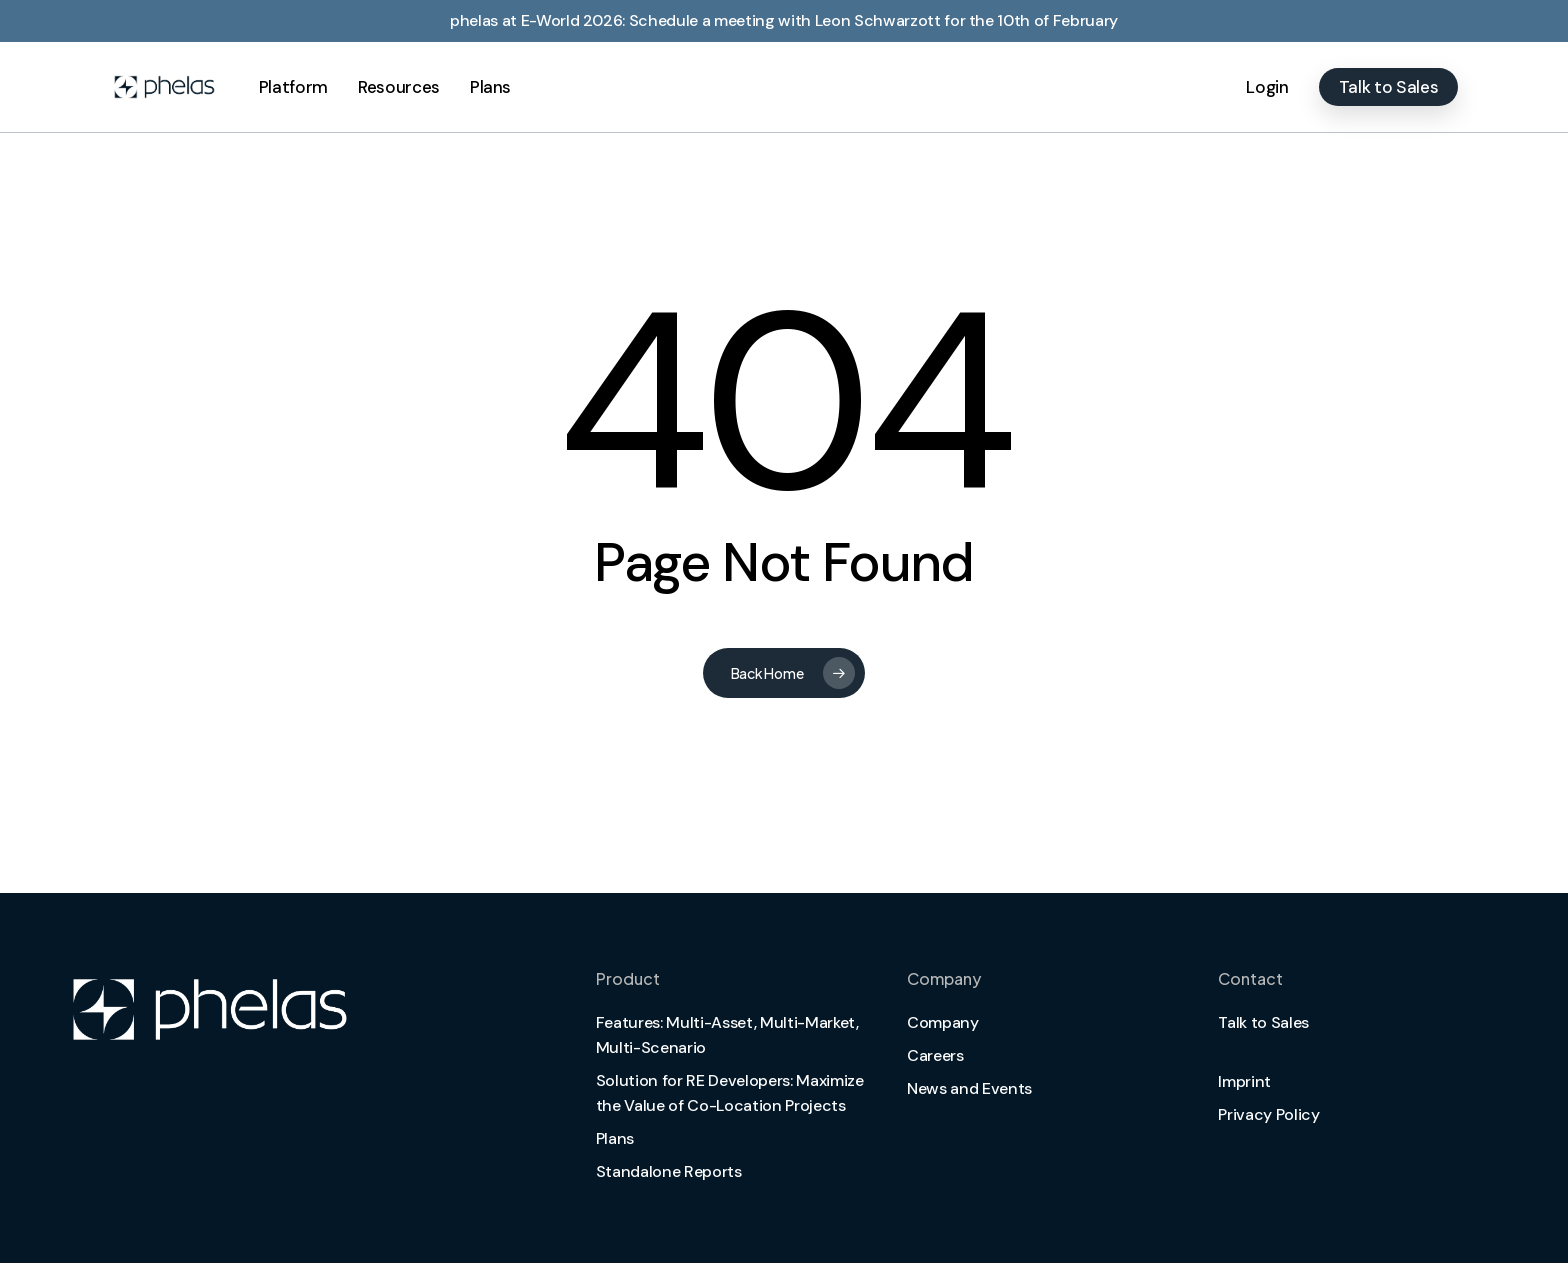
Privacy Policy (1268, 1114)
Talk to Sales (1263, 1022)
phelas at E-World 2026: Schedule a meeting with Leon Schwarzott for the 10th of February (784, 20)
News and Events (969, 1088)
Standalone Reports (669, 1171)
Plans (615, 1138)
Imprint (1244, 1081)
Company (943, 1022)
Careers (935, 1055)
